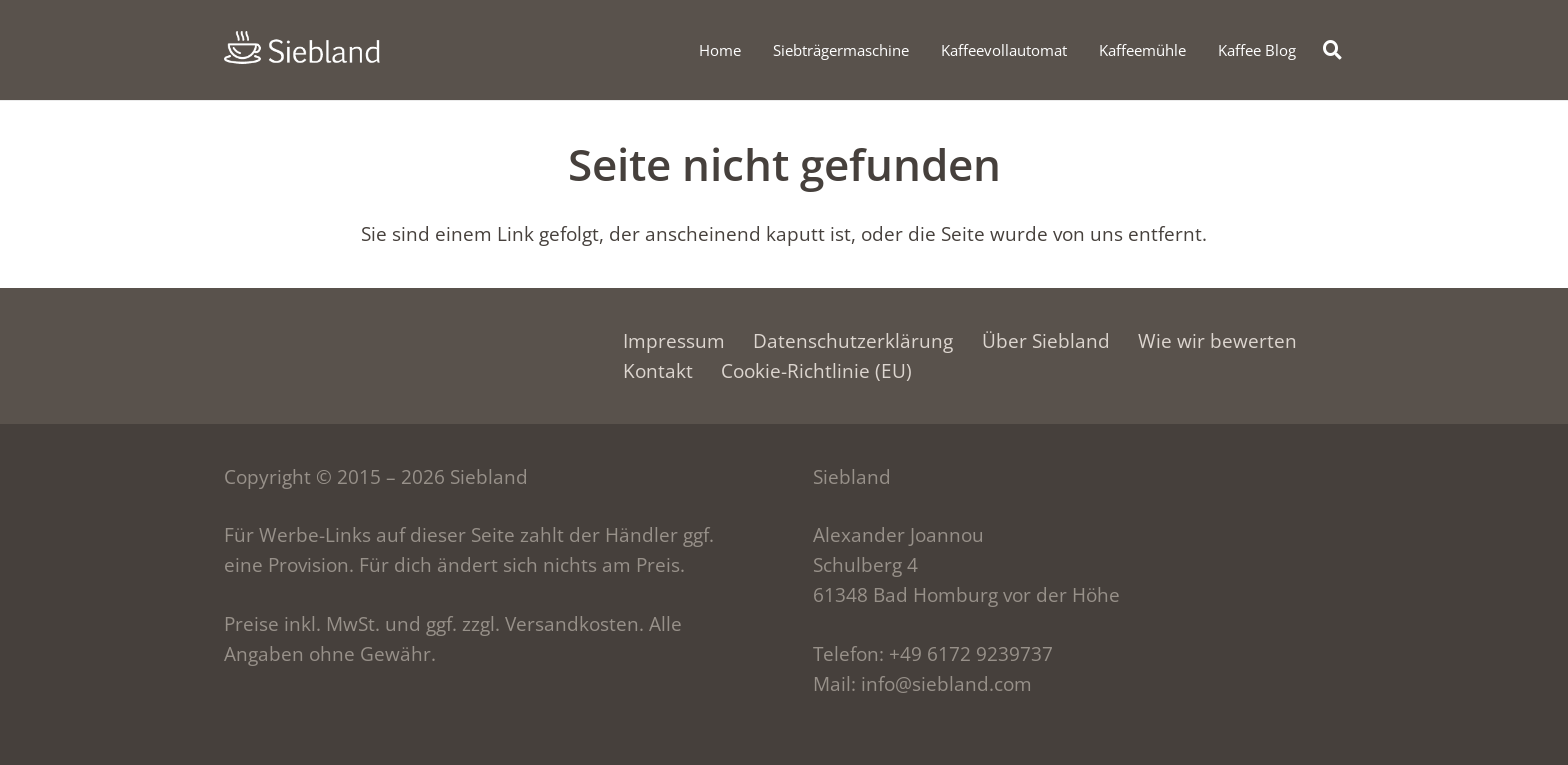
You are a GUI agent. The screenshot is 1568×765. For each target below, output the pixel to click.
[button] (1333, 49)
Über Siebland (1046, 341)
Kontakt (658, 371)
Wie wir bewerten (1217, 341)
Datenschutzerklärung (853, 341)
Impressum (674, 341)
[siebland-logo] (302, 47)
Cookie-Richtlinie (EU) (816, 371)
